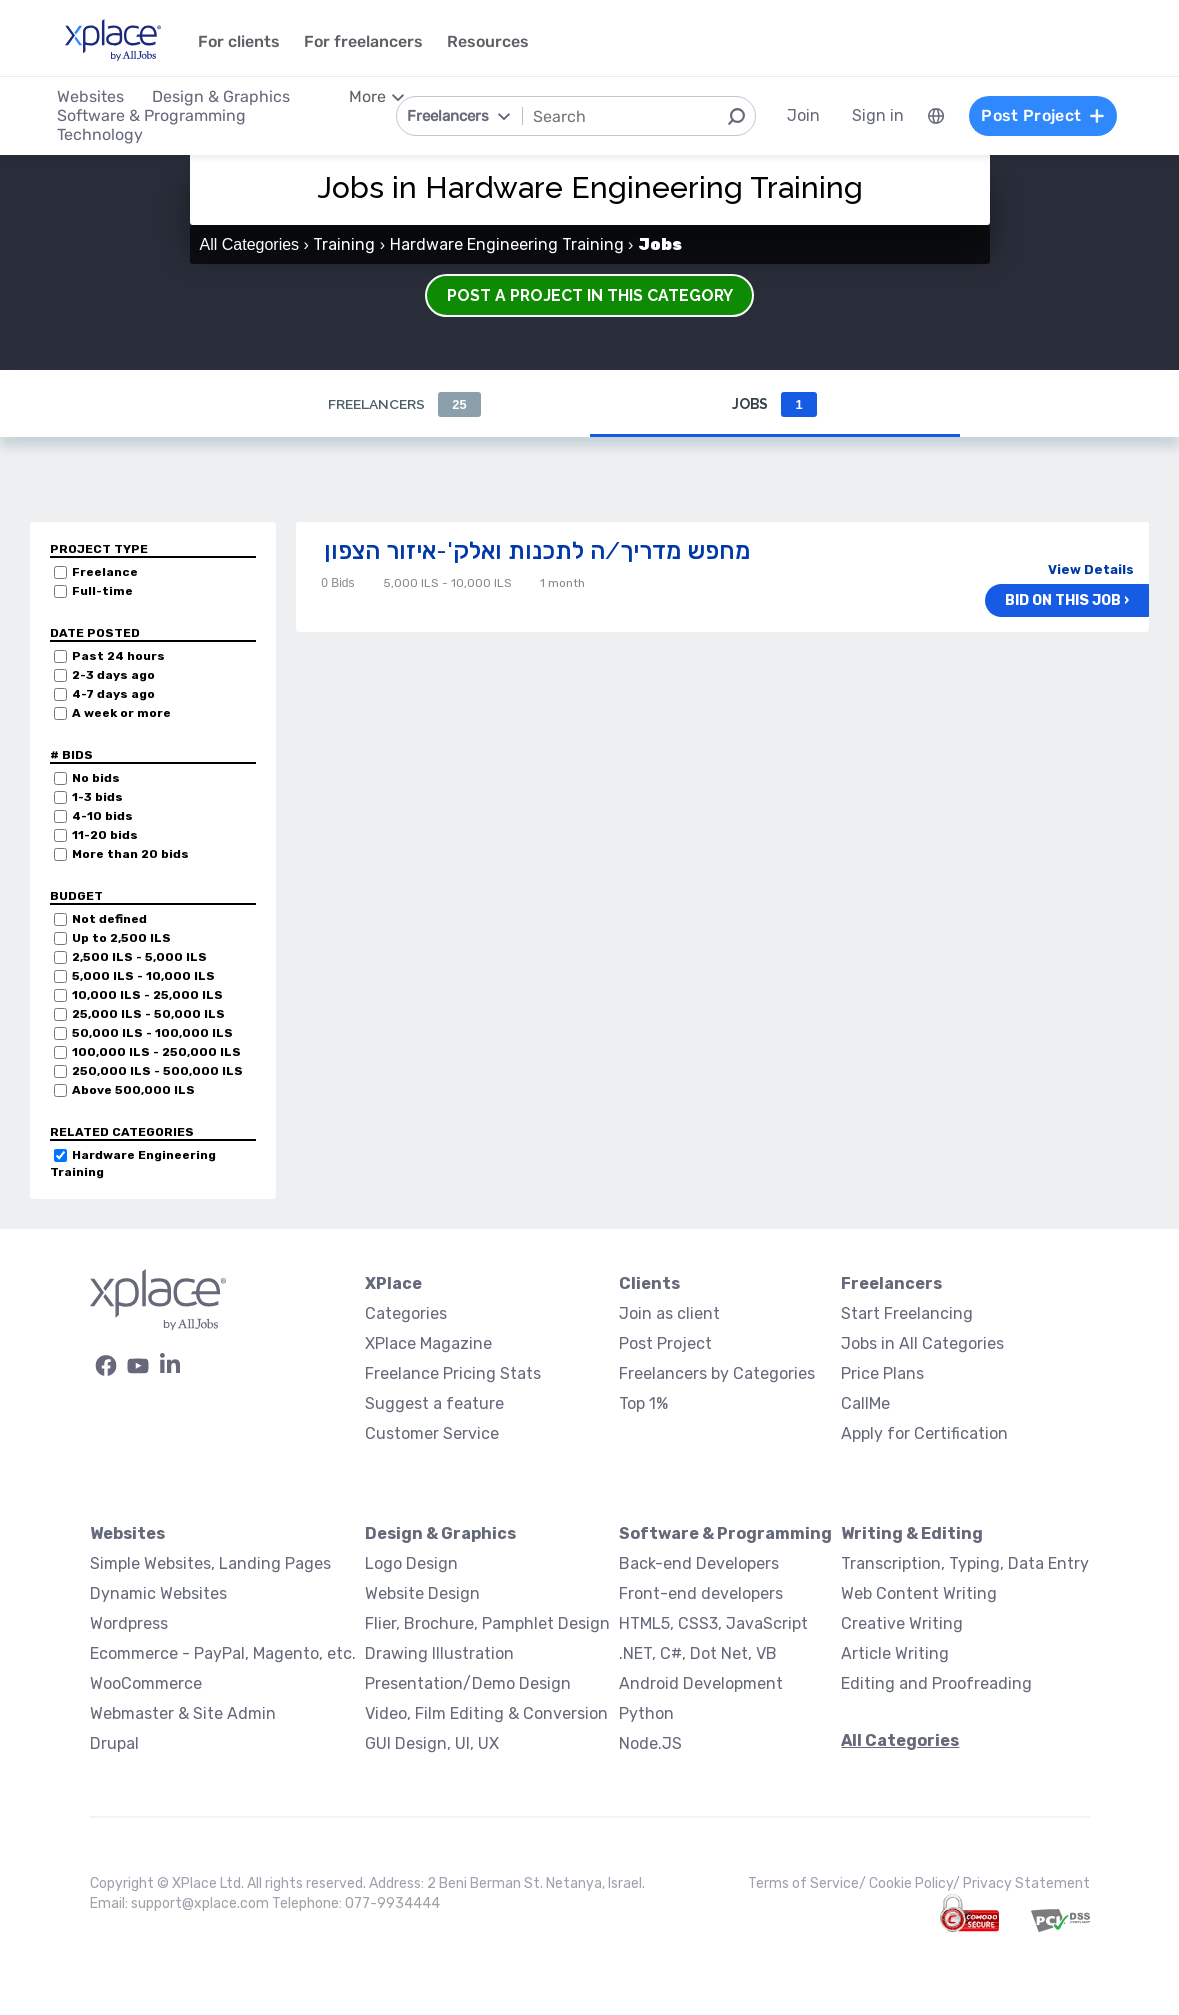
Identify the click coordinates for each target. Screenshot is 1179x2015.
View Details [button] (1091, 569)
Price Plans (882, 1373)
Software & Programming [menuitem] (152, 115)
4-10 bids (102, 816)
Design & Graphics (440, 1533)
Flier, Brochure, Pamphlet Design (487, 1623)
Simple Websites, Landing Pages (210, 1563)
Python (646, 1713)
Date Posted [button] (95, 633)
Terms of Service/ (808, 1883)
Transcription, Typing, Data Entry (965, 1563)
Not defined (109, 919)
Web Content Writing (919, 1593)
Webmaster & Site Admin (183, 1713)
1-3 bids (97, 797)
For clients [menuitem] (240, 41)
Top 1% (643, 1403)
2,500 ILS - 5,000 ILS (139, 957)
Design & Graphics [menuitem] (222, 96)
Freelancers (404, 404)
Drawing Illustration (439, 1653)
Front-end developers (701, 1593)
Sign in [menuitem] (877, 115)
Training (344, 244)
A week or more (121, 713)
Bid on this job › (1067, 600)
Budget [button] (76, 896)
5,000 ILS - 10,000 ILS (143, 976)
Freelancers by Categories (717, 1373)
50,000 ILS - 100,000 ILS (152, 1033)
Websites (127, 1533)
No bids (96, 778)
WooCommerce (146, 1683)
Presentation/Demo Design (468, 1683)
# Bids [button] (71, 755)
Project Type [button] (99, 549)
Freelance (105, 572)
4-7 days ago (113, 694)
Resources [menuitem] (489, 41)
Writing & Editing (912, 1533)
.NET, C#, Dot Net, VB (698, 1653)
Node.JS (650, 1743)
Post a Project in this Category (590, 295)
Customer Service (432, 1433)
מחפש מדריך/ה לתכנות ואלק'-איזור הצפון (537, 550)
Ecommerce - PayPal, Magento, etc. (223, 1653)
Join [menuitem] (802, 115)
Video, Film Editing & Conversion (486, 1713)
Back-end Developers (699, 1563)
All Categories (250, 244)
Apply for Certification (924, 1433)
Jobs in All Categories (922, 1343)
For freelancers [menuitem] (364, 41)
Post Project (665, 1343)
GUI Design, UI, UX (432, 1743)
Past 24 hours (118, 656)
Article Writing (895, 1653)
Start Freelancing (907, 1313)
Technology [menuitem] (101, 134)
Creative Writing (902, 1623)
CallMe (865, 1403)
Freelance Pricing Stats (453, 1373)
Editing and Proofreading (936, 1683)
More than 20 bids (130, 854)
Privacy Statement (1026, 1883)
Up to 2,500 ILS (121, 938)
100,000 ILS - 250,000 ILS (156, 1052)
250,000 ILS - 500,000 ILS (157, 1071)
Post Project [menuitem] (1043, 115)
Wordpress (129, 1623)
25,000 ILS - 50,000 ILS (148, 1014)
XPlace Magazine (428, 1343)
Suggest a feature (434, 1403)
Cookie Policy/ (916, 1883)
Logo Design (411, 1563)
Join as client (669, 1313)
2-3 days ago (113, 675)
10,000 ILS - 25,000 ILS (147, 995)
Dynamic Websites (158, 1593)
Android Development (701, 1683)
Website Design (422, 1593)
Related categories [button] (122, 1132)
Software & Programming (725, 1533)
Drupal (114, 1743)
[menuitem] (935, 116)
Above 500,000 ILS (133, 1090)
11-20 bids (105, 835)
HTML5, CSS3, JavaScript (713, 1623)
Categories (406, 1313)
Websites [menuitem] (91, 96)
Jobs (774, 404)
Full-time (102, 591)
